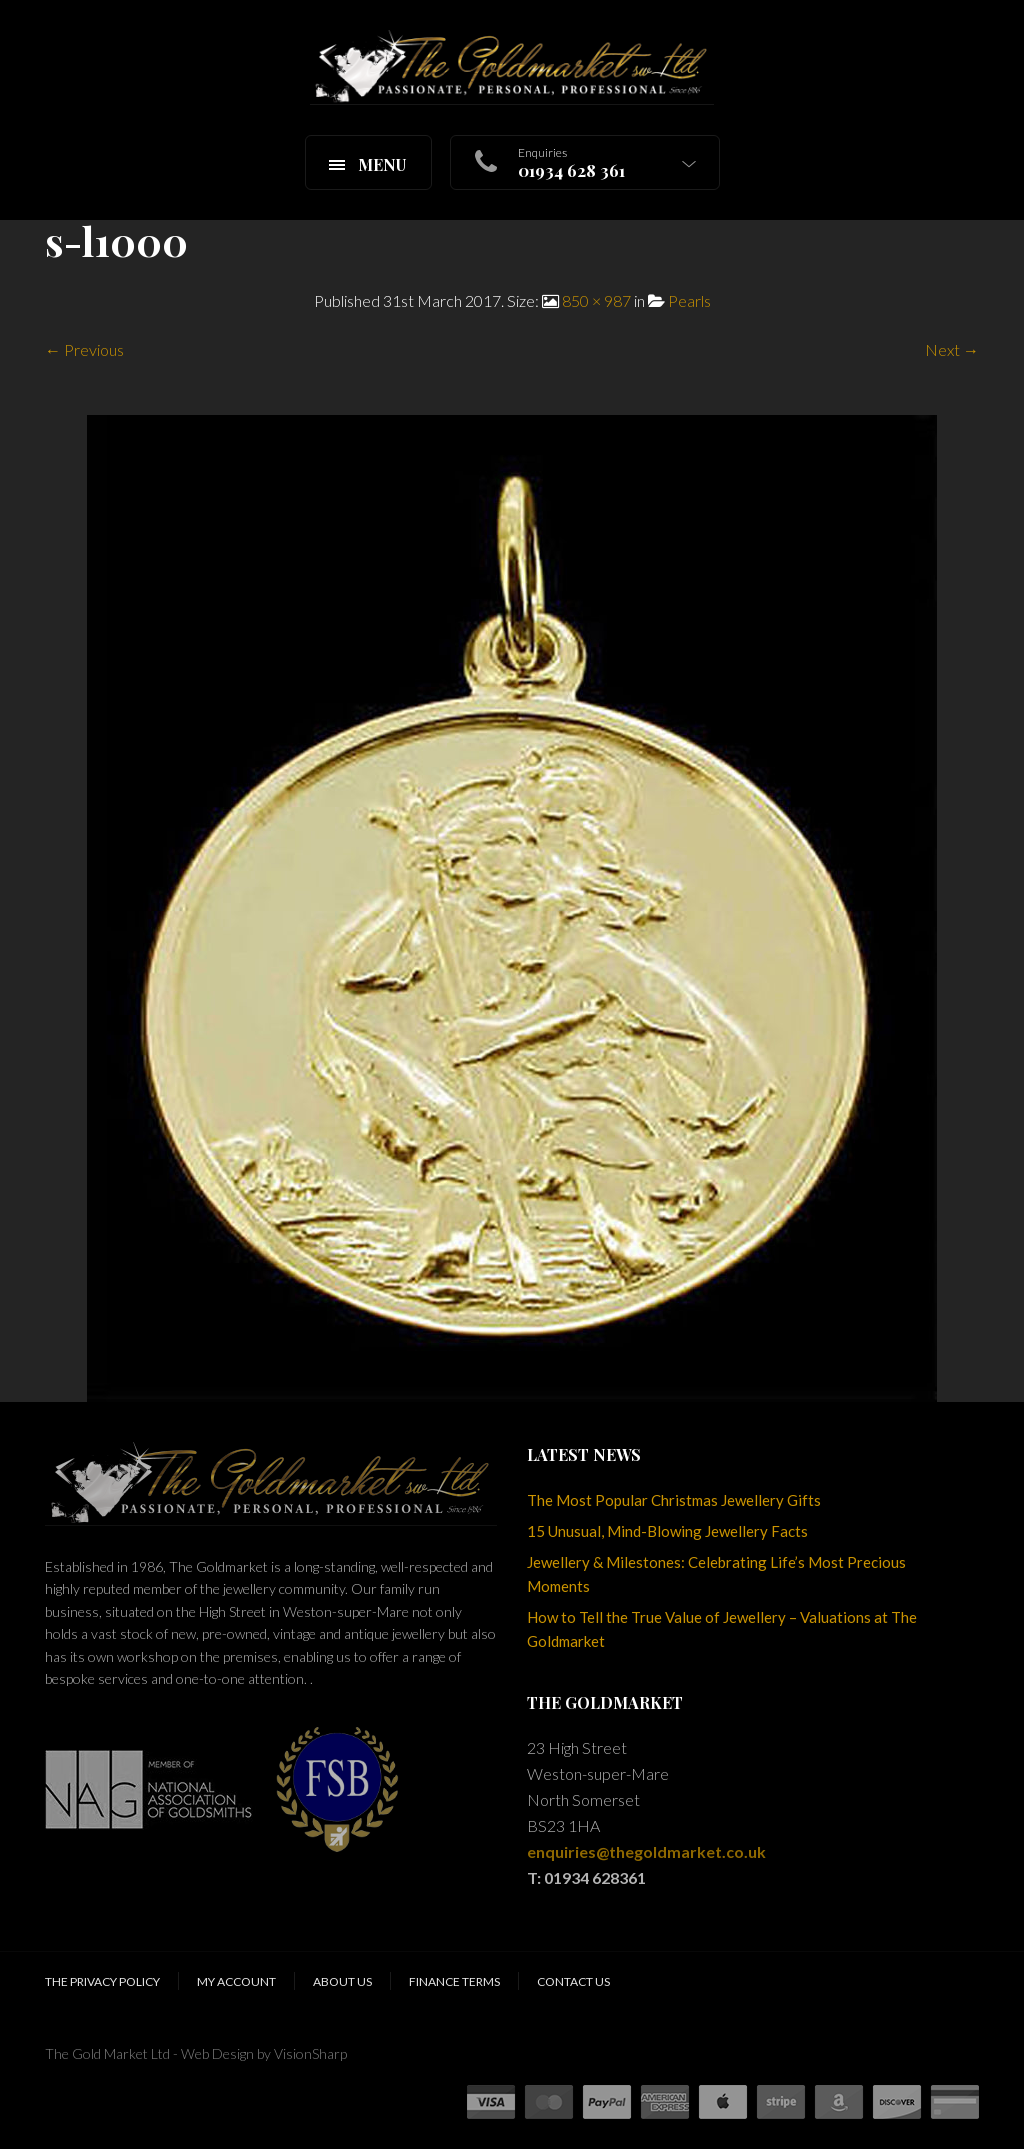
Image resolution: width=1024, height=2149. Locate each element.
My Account (236, 1981)
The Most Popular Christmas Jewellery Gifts (674, 1500)
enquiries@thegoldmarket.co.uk (646, 1851)
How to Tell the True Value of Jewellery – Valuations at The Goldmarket (722, 1629)
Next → (952, 349)
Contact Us (573, 1981)
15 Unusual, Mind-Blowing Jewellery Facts (667, 1531)
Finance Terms (454, 1981)
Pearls (689, 300)
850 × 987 (596, 300)
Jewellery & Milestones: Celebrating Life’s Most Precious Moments (716, 1574)
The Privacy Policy (102, 1981)
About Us (342, 1981)
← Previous (84, 349)
